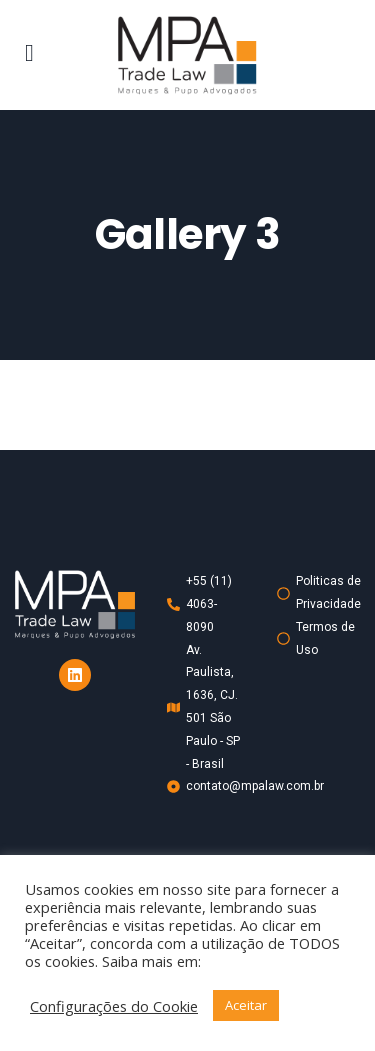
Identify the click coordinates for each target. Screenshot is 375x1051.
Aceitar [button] (246, 1005)
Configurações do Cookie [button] (114, 1006)
